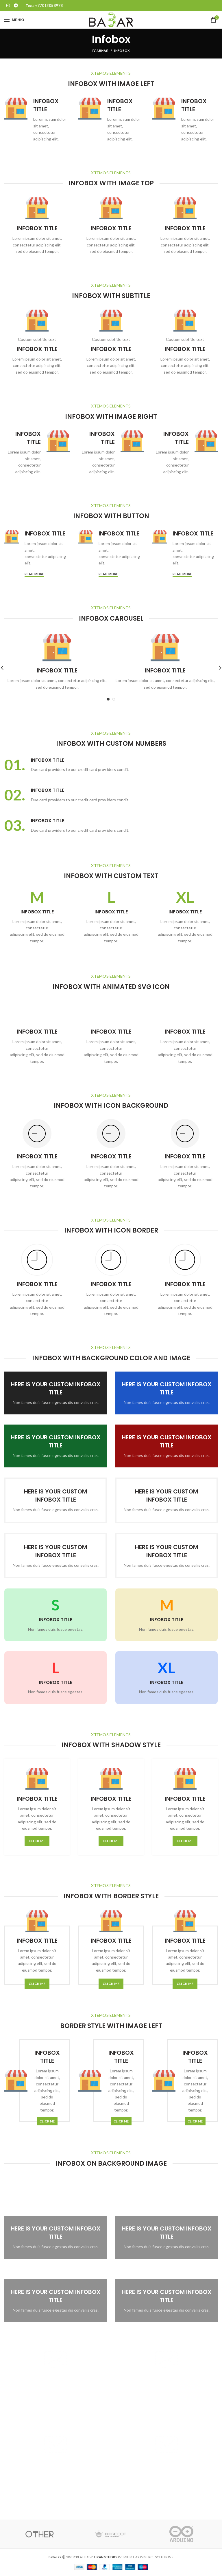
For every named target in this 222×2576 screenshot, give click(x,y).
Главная (100, 50)
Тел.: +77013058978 (44, 5)
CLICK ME (37, 1841)
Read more (34, 574)
